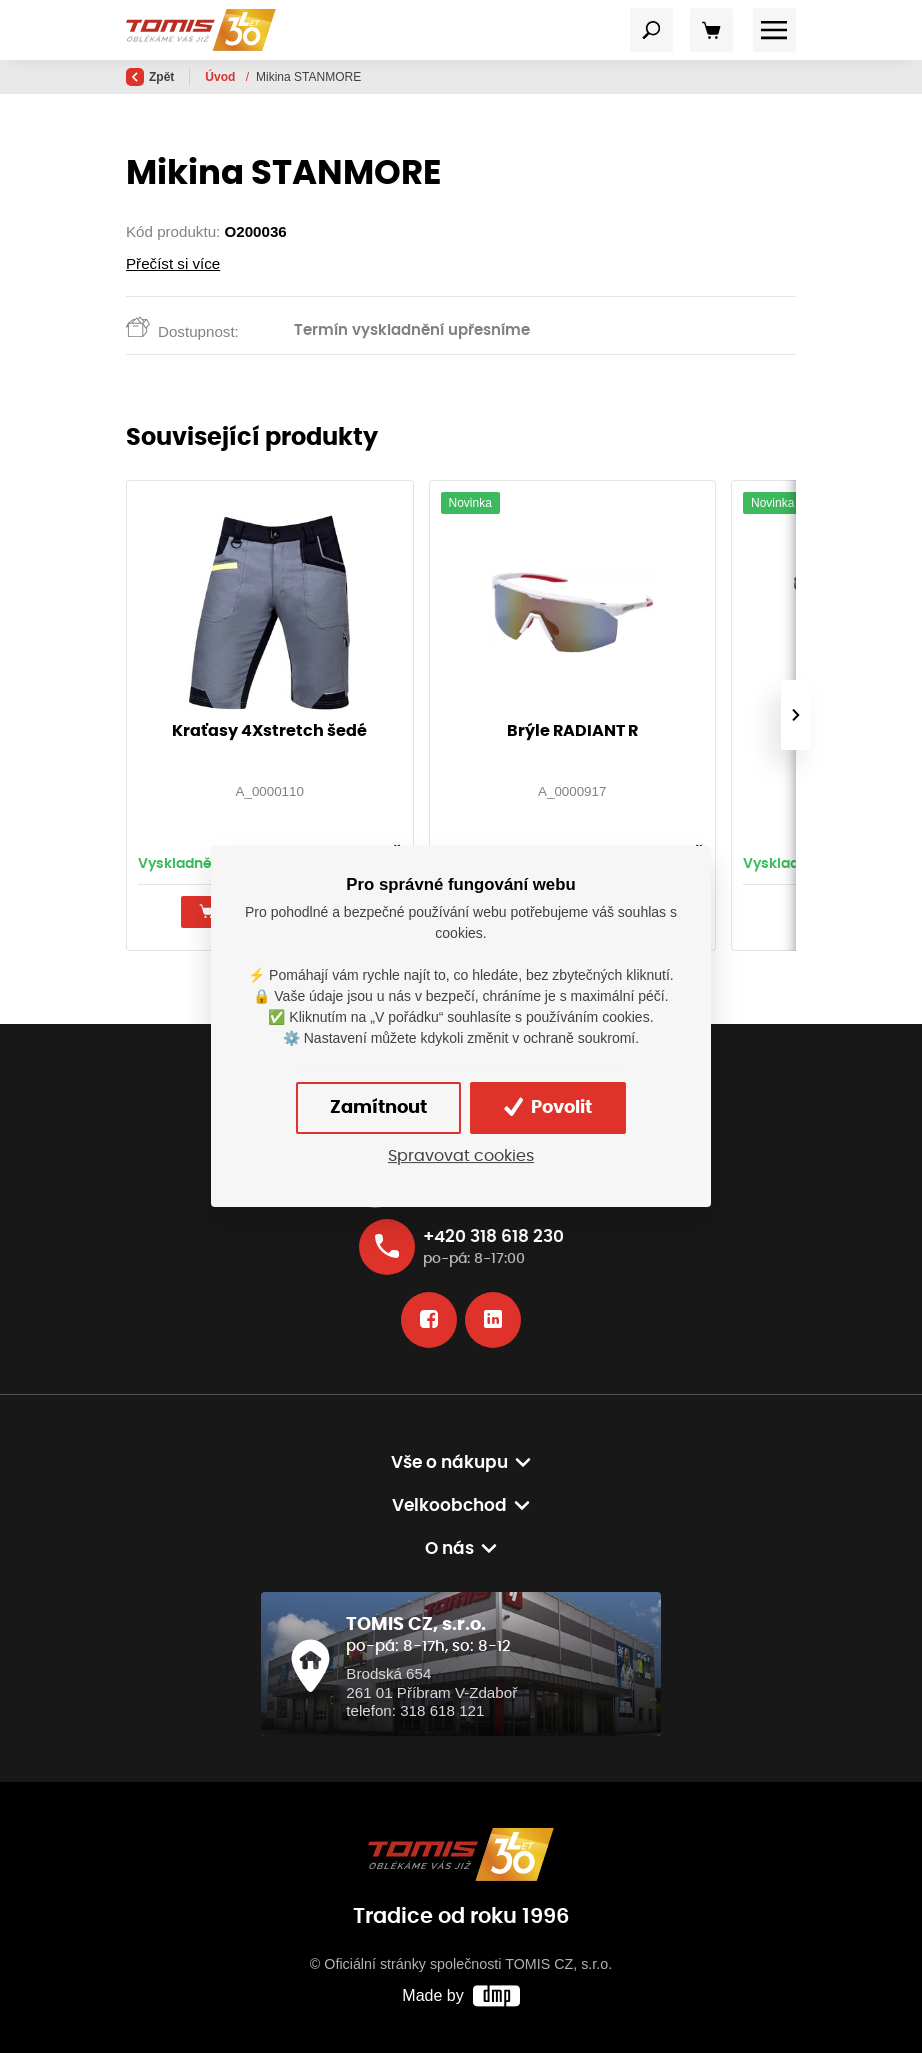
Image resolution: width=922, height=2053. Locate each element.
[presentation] (796, 715)
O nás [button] (449, 1548)
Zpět (150, 77)
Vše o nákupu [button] (449, 1462)
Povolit (548, 1107)
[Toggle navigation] (652, 30)
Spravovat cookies (461, 1156)
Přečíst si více (173, 263)
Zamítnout (378, 1108)
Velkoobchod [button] (449, 1505)
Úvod (221, 77)
